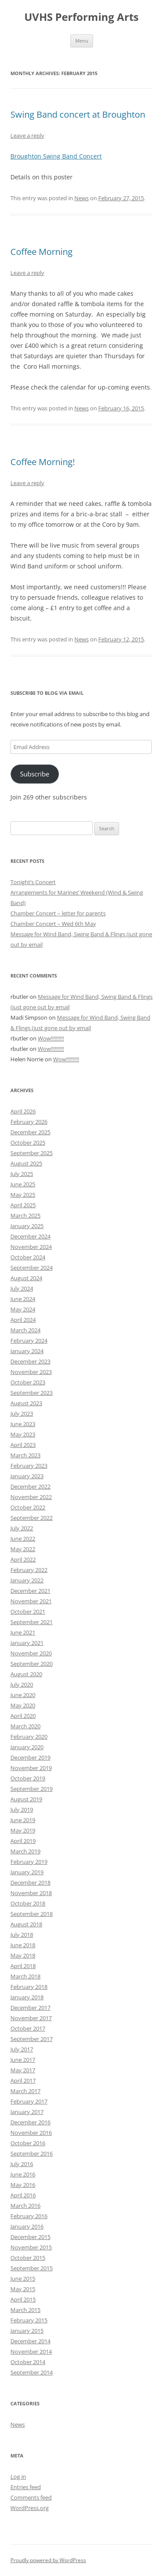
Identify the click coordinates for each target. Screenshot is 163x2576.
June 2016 (22, 2174)
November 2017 (31, 2018)
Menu (81, 40)
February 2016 (28, 2216)
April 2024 (23, 1320)
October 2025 (27, 1142)
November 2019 (31, 1768)
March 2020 (25, 1726)
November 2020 (31, 1653)
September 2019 (31, 1789)
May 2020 (22, 1705)
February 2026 (28, 1122)
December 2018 (30, 1882)
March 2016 (25, 2205)
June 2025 (22, 1184)
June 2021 (22, 1632)
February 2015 (28, 2320)
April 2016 (23, 2195)
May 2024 (22, 1309)
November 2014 (31, 2351)
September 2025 (31, 1153)
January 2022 (26, 1580)
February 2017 (28, 2101)
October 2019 (27, 1778)
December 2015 (30, 2237)
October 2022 (27, 1507)
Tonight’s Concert (33, 882)
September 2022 (31, 1518)
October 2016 (27, 2143)
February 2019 (28, 1862)
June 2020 (22, 1695)
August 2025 (26, 1163)
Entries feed (25, 2487)
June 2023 (22, 1424)
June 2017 (22, 2060)
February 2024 (28, 1340)
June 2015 (22, 2278)
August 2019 (26, 1799)
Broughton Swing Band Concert (56, 156)
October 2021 (27, 1611)
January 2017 (26, 2112)
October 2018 (27, 1903)
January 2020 (26, 1747)
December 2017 (30, 2007)
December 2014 (30, 2341)
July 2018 (21, 1935)
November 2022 (31, 1497)
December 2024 (30, 1236)
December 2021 (30, 1591)
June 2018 (22, 1945)
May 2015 (22, 2289)
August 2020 (26, 1674)
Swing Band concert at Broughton (77, 114)
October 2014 (27, 2362)
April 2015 (23, 2299)
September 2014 (31, 2372)
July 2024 (21, 1288)
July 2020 (21, 1684)
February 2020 (28, 1736)
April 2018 (23, 1966)
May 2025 (22, 1195)
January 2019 (26, 1872)
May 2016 (22, 2185)
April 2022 (23, 1559)
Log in (18, 2476)
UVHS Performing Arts (81, 17)
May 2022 (22, 1549)
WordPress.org (29, 2508)
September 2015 (31, 2268)
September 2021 (31, 1622)
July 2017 (21, 2049)
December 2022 (30, 1486)
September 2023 (31, 1393)
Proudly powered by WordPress (48, 2560)
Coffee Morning (41, 252)
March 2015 (25, 2310)
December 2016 (30, 2122)
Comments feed (31, 2497)
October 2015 (27, 2258)
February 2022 (28, 1570)
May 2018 (22, 1955)
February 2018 (28, 1987)
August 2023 (26, 1403)
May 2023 (22, 1434)
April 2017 (23, 2080)
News (81, 198)
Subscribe (34, 773)
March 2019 (25, 1851)
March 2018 (25, 1976)
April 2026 (23, 1111)
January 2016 (26, 2226)
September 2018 (31, 1914)
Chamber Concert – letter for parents (58, 913)
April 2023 (23, 1445)
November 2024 (31, 1247)
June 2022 (22, 1538)
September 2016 (31, 2153)
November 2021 (31, 1601)
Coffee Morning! (42, 462)
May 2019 (22, 1830)
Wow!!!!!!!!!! (51, 1038)
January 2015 (26, 2331)
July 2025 (21, 1174)
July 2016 (21, 2164)
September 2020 (31, 1664)
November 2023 (31, 1372)
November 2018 (31, 1893)
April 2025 (23, 1205)
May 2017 (22, 2070)
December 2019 (30, 1757)
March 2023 (25, 1455)
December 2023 (30, 1361)
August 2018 (26, 1924)
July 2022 (21, 1528)
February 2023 (28, 1466)
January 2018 (26, 1997)
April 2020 (23, 1716)
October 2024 (27, 1257)
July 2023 (21, 1413)
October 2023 (27, 1382)
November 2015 (31, 2247)
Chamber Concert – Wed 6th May (53, 924)
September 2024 (31, 1267)
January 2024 (26, 1351)
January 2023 (26, 1476)
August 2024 (26, 1278)
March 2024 (25, 1330)
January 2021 (26, 1643)
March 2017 (25, 2091)
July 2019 (21, 1809)
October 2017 (27, 2028)
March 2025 (25, 1215)
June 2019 (22, 1820)
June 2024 (22, 1299)
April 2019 (23, 1841)
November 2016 (31, 2133)
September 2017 (31, 2039)
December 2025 (30, 1132)
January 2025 (26, 1226)
